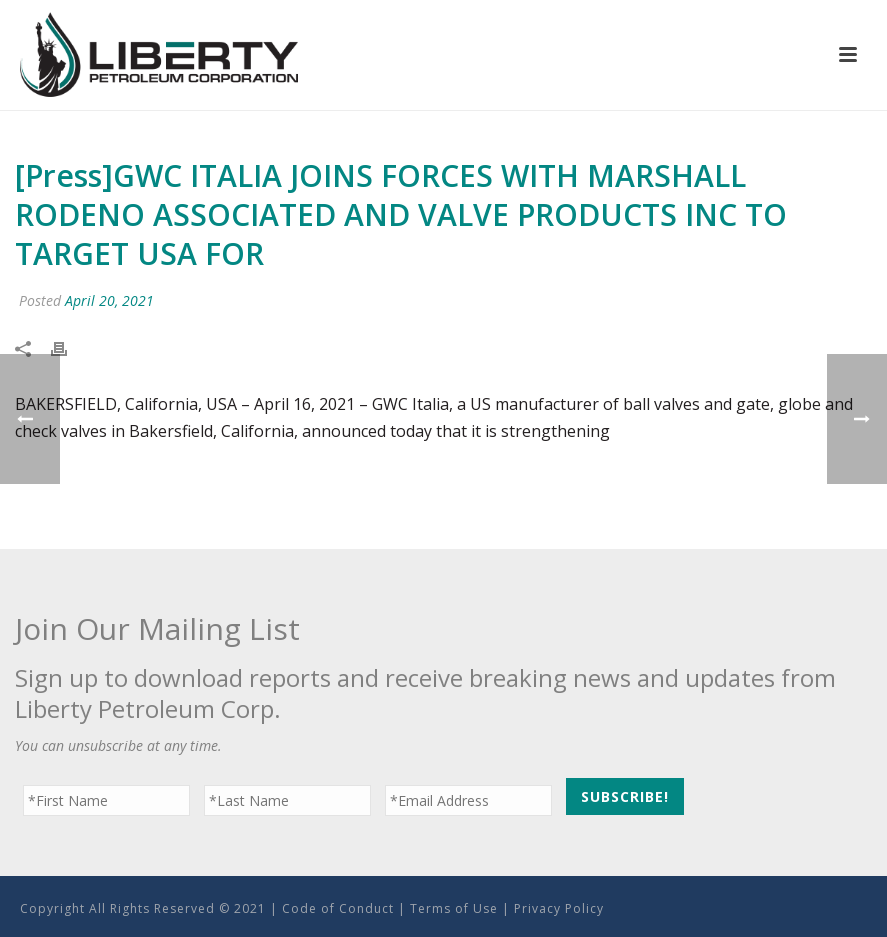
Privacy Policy (559, 908)
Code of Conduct (338, 908)
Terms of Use (454, 908)
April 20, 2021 (109, 300)
